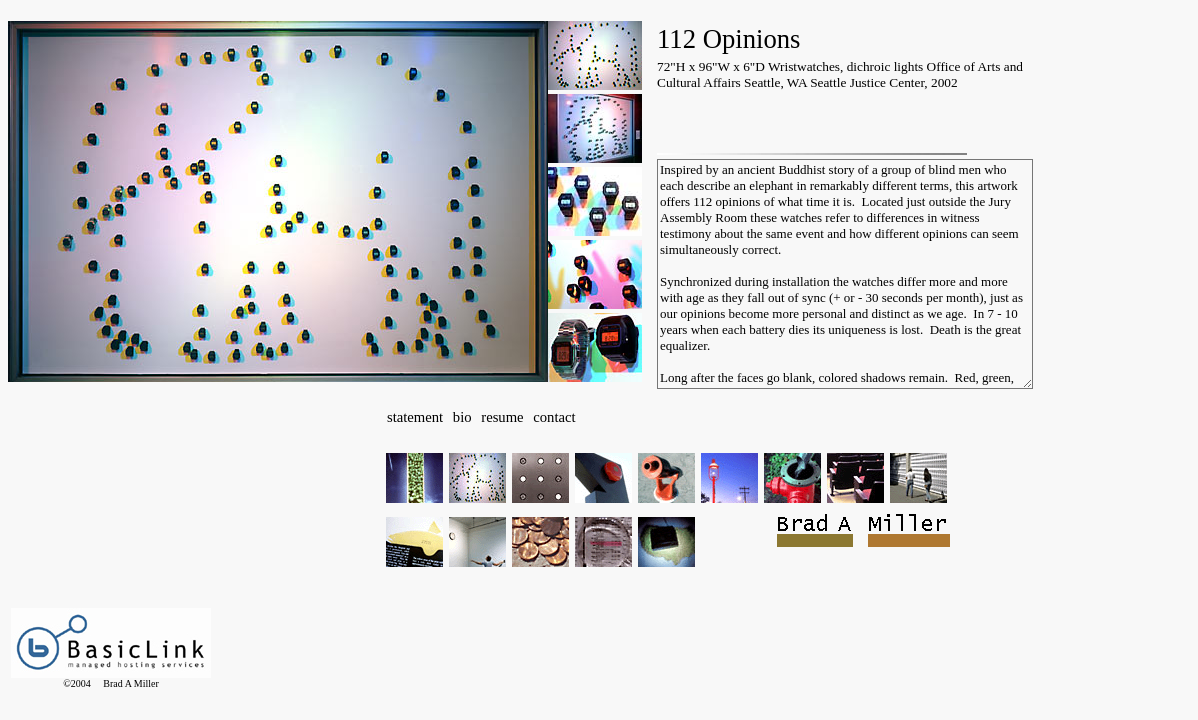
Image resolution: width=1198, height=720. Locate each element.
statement (415, 417)
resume (502, 417)
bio (462, 417)
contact (554, 417)
